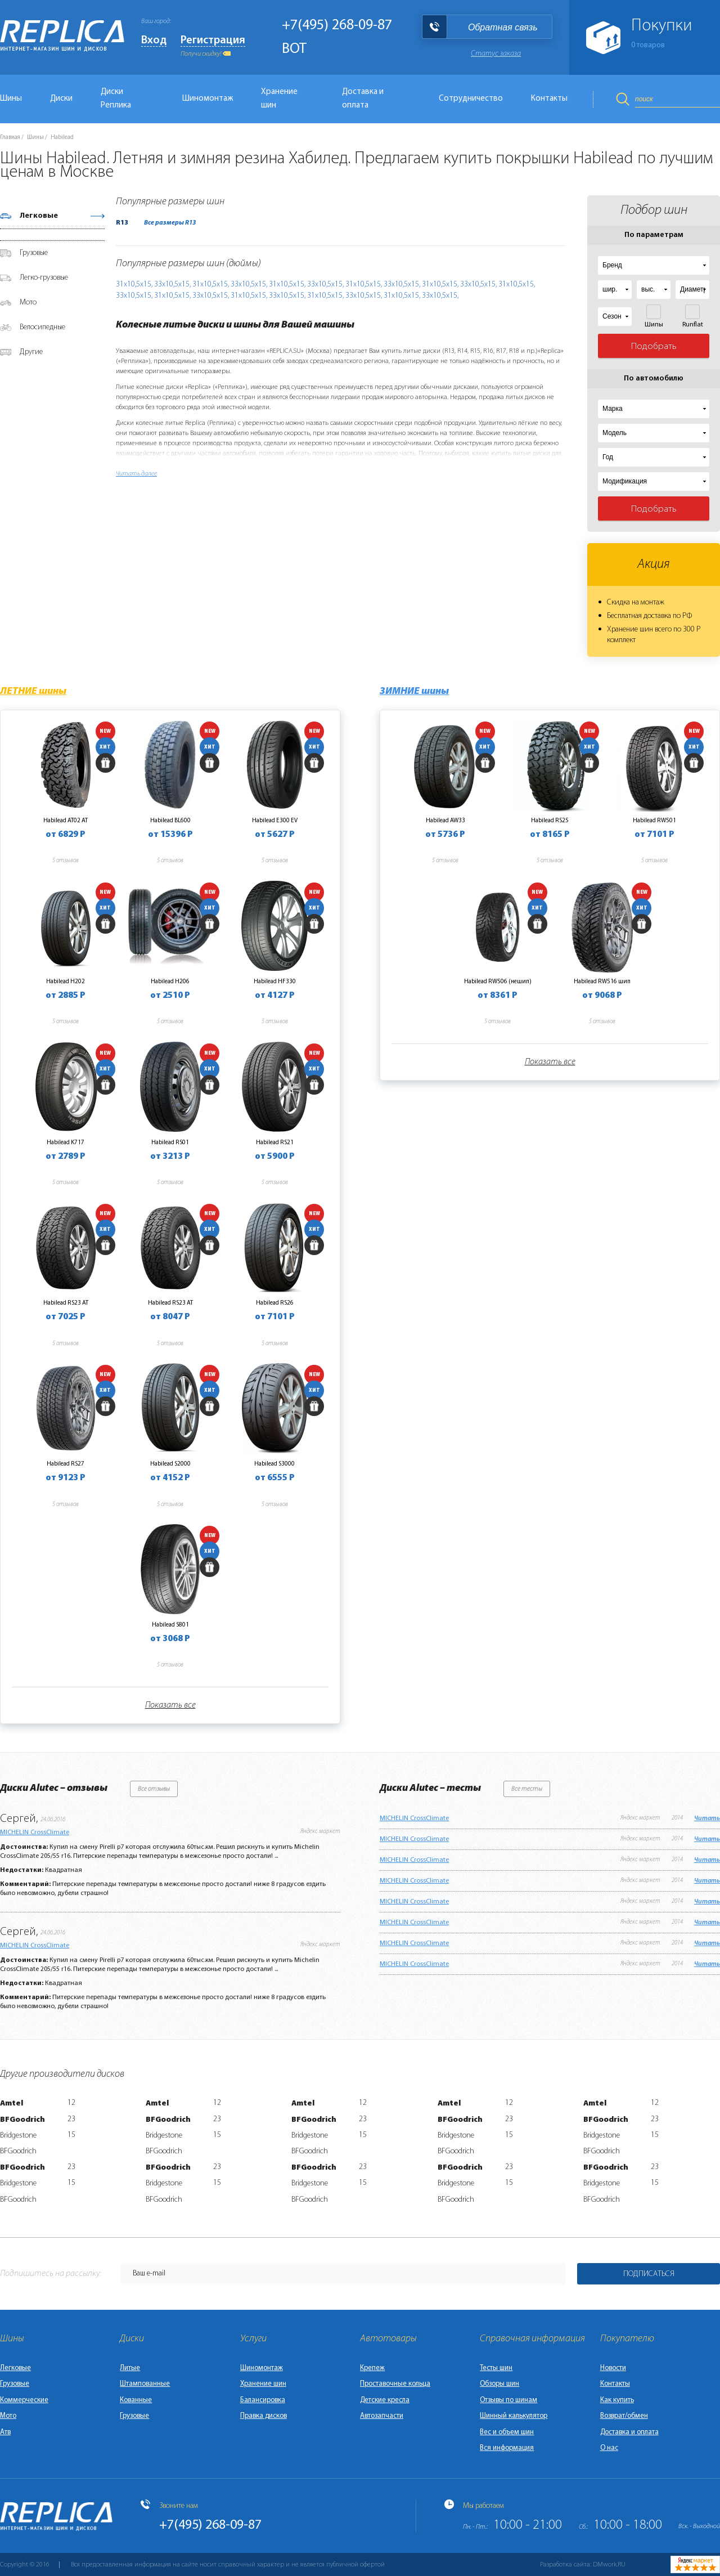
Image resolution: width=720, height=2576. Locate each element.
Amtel (11, 2103)
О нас (609, 2448)
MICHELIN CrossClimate (34, 1832)
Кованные (136, 2400)
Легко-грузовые (44, 278)
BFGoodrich (22, 2120)
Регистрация (213, 40)
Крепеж (372, 2368)
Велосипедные (42, 327)
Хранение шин (279, 99)
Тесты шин (496, 2368)
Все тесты (526, 1789)
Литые (130, 2368)
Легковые (39, 216)
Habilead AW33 (445, 820)
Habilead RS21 (275, 1142)
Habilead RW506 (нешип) (498, 981)
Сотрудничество (471, 99)
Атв (5, 2432)
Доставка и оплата (363, 99)
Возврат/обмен (624, 2416)
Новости (613, 2368)
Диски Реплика (116, 99)
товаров (648, 45)
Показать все (170, 1705)
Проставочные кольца (395, 2383)
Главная (10, 138)
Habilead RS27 (65, 1464)
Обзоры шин (499, 2383)
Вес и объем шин (507, 2432)
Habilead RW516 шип (602, 981)
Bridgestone (18, 2135)
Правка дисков (263, 2416)
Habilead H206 (170, 981)
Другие (31, 352)
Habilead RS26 (275, 1303)
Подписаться (648, 2274)
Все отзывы (154, 1789)
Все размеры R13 (170, 222)
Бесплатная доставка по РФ (649, 616)
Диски (61, 99)
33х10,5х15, (172, 284)
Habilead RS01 (170, 1142)
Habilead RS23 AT (65, 1303)
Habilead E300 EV (275, 820)
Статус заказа (496, 54)
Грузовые (34, 253)
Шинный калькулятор (513, 2416)
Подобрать (654, 346)
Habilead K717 (65, 1142)
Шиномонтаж (207, 99)
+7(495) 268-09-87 (337, 25)
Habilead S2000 (170, 1464)
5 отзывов (65, 861)
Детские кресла (385, 2400)
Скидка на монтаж (635, 602)
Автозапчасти (381, 2416)
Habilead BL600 (170, 820)
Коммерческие (24, 2400)
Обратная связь (503, 27)
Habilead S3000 (274, 1464)
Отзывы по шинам (508, 2400)
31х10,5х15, (134, 284)
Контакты (549, 99)
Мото (28, 302)
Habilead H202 (65, 981)
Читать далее (136, 474)
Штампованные (145, 2383)
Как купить (617, 2400)
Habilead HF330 (275, 981)
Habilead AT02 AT (65, 820)
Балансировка (262, 2400)
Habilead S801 (170, 1625)
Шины (35, 138)
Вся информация (507, 2448)
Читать (707, 1818)
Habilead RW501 (654, 820)
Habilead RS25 (550, 820)
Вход (153, 40)
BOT (294, 49)
